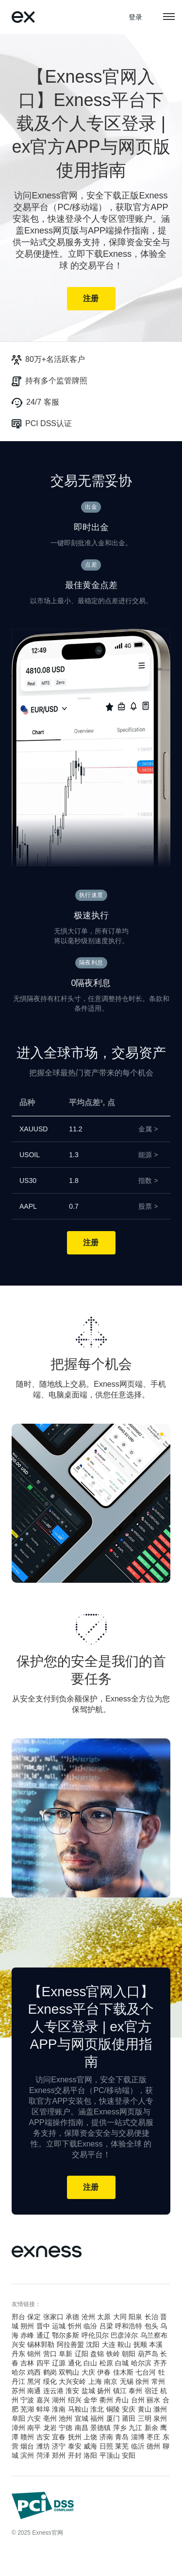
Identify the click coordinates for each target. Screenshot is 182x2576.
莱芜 (122, 2446)
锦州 (34, 2354)
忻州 (75, 2326)
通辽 (43, 2335)
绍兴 (75, 2400)
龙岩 (50, 2428)
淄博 (138, 2437)
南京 (110, 2381)
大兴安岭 (72, 2381)
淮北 (97, 2409)
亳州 (50, 2418)
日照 (106, 2446)
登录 (136, 17)
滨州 (27, 2455)
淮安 (72, 2391)
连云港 (53, 2391)
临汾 (90, 2326)
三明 (144, 2418)
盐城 (88, 2391)
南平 (34, 2428)
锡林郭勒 (40, 2344)
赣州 (27, 2437)
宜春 (59, 2437)
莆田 (128, 2418)
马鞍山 (78, 2409)
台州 (138, 2400)
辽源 (59, 2363)
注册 (91, 298)
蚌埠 (43, 2409)
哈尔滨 (141, 2363)
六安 (34, 2418)
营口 (50, 2354)
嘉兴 (43, 2400)
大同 (120, 2317)
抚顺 (140, 2344)
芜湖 (27, 2409)
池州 (65, 2418)
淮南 (59, 2409)
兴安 (18, 2344)
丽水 (153, 2400)
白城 (122, 2363)
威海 (90, 2446)
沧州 (88, 2317)
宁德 (65, 2428)
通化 (75, 2363)
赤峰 (27, 2335)
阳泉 (135, 2317)
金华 (90, 2400)
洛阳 (90, 2455)
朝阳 (128, 2354)
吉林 (27, 2363)
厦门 (113, 2418)
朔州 (27, 2326)
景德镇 (100, 2428)
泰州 (135, 2391)
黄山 (144, 2409)
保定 (34, 2317)
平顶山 (109, 2455)
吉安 (43, 2437)
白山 (90, 2363)
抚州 (75, 2437)
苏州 (18, 2391)
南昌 (81, 2428)
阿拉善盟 (70, 2344)
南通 (34, 2391)
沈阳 (92, 2344)
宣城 (81, 2418)
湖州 (59, 2400)
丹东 (18, 2354)
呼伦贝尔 (95, 2335)
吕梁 (106, 2326)
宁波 (27, 2400)
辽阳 (81, 2354)
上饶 (90, 2437)
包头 (151, 2326)
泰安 (75, 2446)
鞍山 (124, 2344)
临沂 (138, 2446)
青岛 (122, 2437)
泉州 (160, 2418)
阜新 (65, 2354)
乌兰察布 (153, 2335)
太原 (104, 2317)
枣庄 (153, 2437)
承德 (72, 2317)
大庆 (88, 2372)
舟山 (122, 2400)
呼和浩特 (128, 2326)
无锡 (126, 2381)
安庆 (128, 2409)
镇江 (120, 2391)
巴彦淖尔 (124, 2335)
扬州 (104, 2391)
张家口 (53, 2317)
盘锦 (97, 2354)
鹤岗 (50, 2372)
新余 (151, 2428)
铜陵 (113, 2409)
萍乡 (120, 2428)
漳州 (18, 2428)
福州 (97, 2418)
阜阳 (18, 2418)
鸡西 (34, 2372)
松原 (106, 2363)
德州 (153, 2446)
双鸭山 (69, 2372)
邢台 (18, 2317)
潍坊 (43, 2446)
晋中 (43, 2326)
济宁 (59, 2446)
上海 (95, 2381)
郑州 (59, 2455)
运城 (59, 2326)
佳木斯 (123, 2372)
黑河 (34, 2381)
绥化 (50, 2381)
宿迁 (151, 2391)
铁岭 (113, 2354)
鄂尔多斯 (65, 2335)
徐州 (142, 2381)
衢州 (106, 2400)
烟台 (27, 2446)
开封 (75, 2455)
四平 (43, 2363)
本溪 (156, 2344)
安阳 (128, 2455)
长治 (151, 2317)
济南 (106, 2437)
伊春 (104, 2372)
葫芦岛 (148, 2354)
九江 (135, 2428)
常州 (158, 2381)
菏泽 (43, 2455)
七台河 (145, 2372)
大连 (109, 2344)
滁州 (160, 2409)
